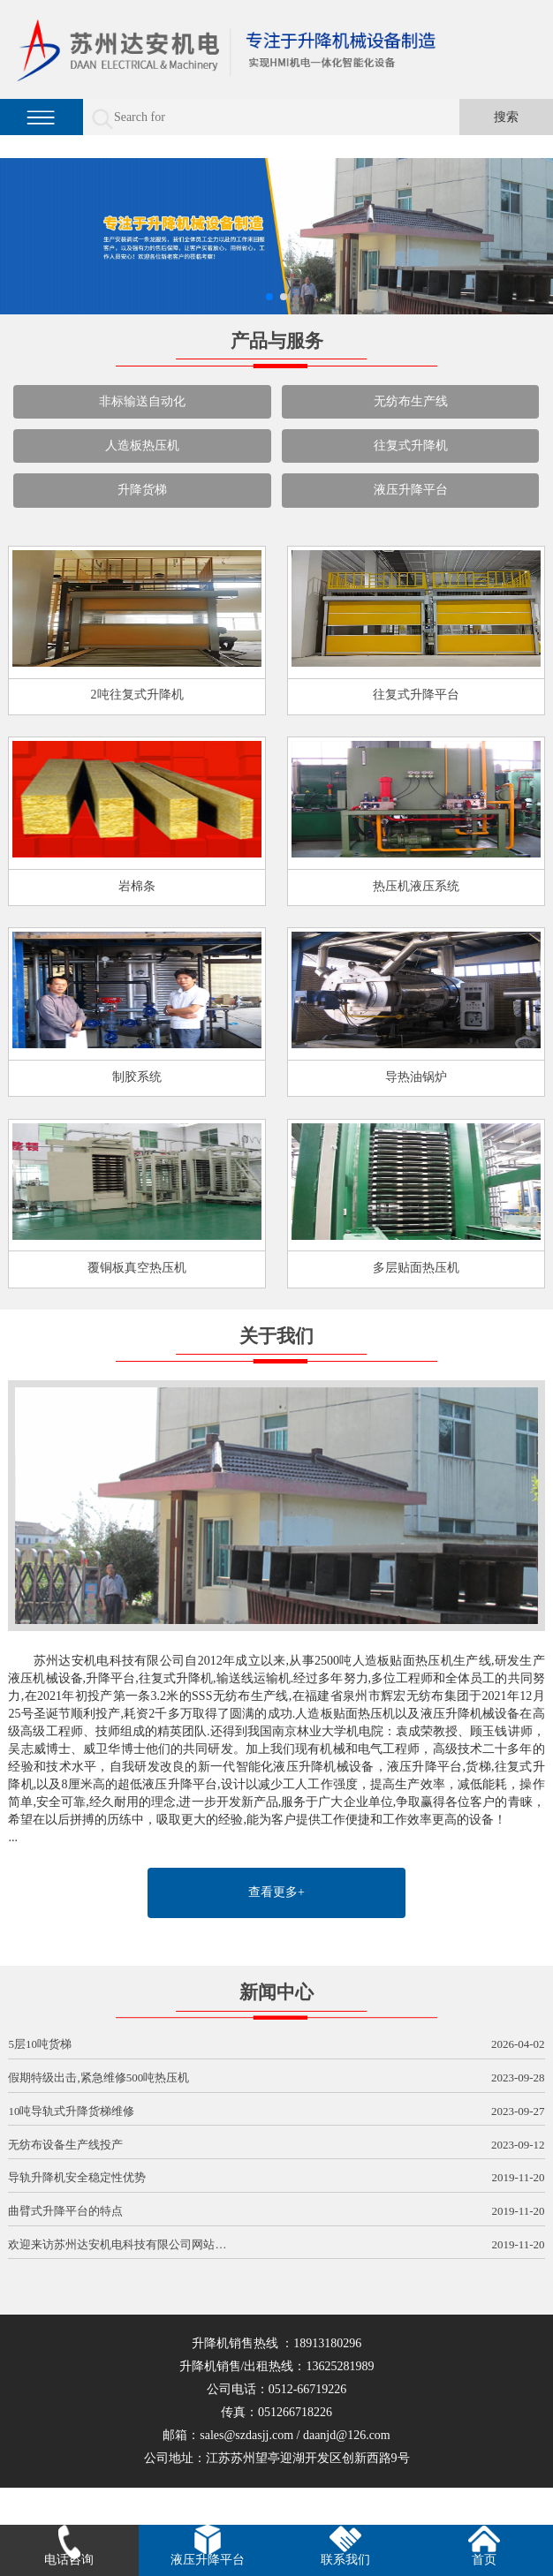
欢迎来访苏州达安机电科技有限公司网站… (276, 2245)
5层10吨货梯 (276, 2044)
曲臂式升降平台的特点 (276, 2211)
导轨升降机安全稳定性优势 (276, 2178)
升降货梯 (142, 489)
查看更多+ (276, 1892)
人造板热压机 (142, 445)
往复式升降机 (411, 445)
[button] (269, 296)
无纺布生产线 (411, 401)
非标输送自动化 (142, 401)
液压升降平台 (411, 489)
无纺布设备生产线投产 (276, 2145)
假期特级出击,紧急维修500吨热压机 (276, 2078)
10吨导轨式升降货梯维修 (276, 2112)
